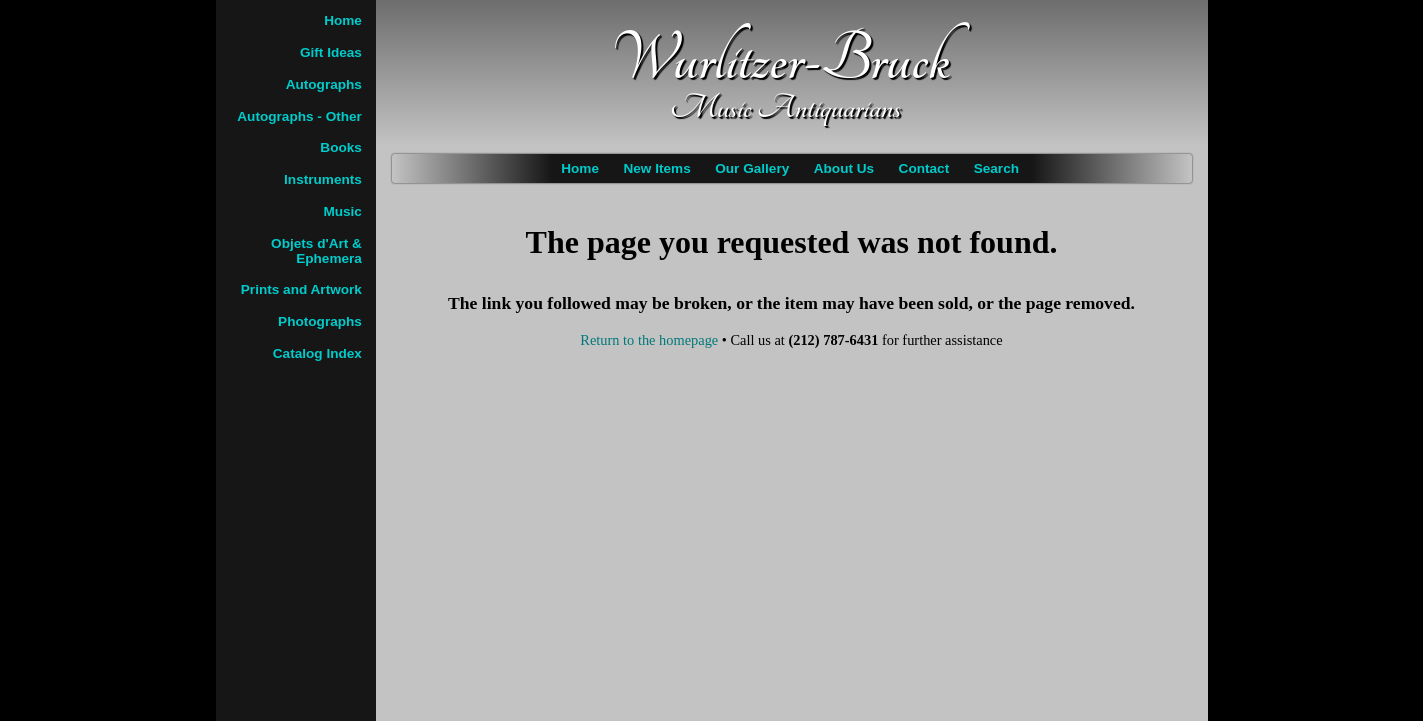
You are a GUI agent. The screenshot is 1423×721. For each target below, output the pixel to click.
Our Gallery (752, 168)
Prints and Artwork (301, 289)
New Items (656, 168)
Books (341, 147)
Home (580, 168)
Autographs (324, 84)
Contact (924, 168)
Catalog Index (317, 353)
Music (342, 211)
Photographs (320, 321)
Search (996, 168)
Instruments (323, 179)
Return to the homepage (649, 340)
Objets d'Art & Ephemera (316, 251)
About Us (844, 168)
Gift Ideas (331, 52)
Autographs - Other (299, 116)
